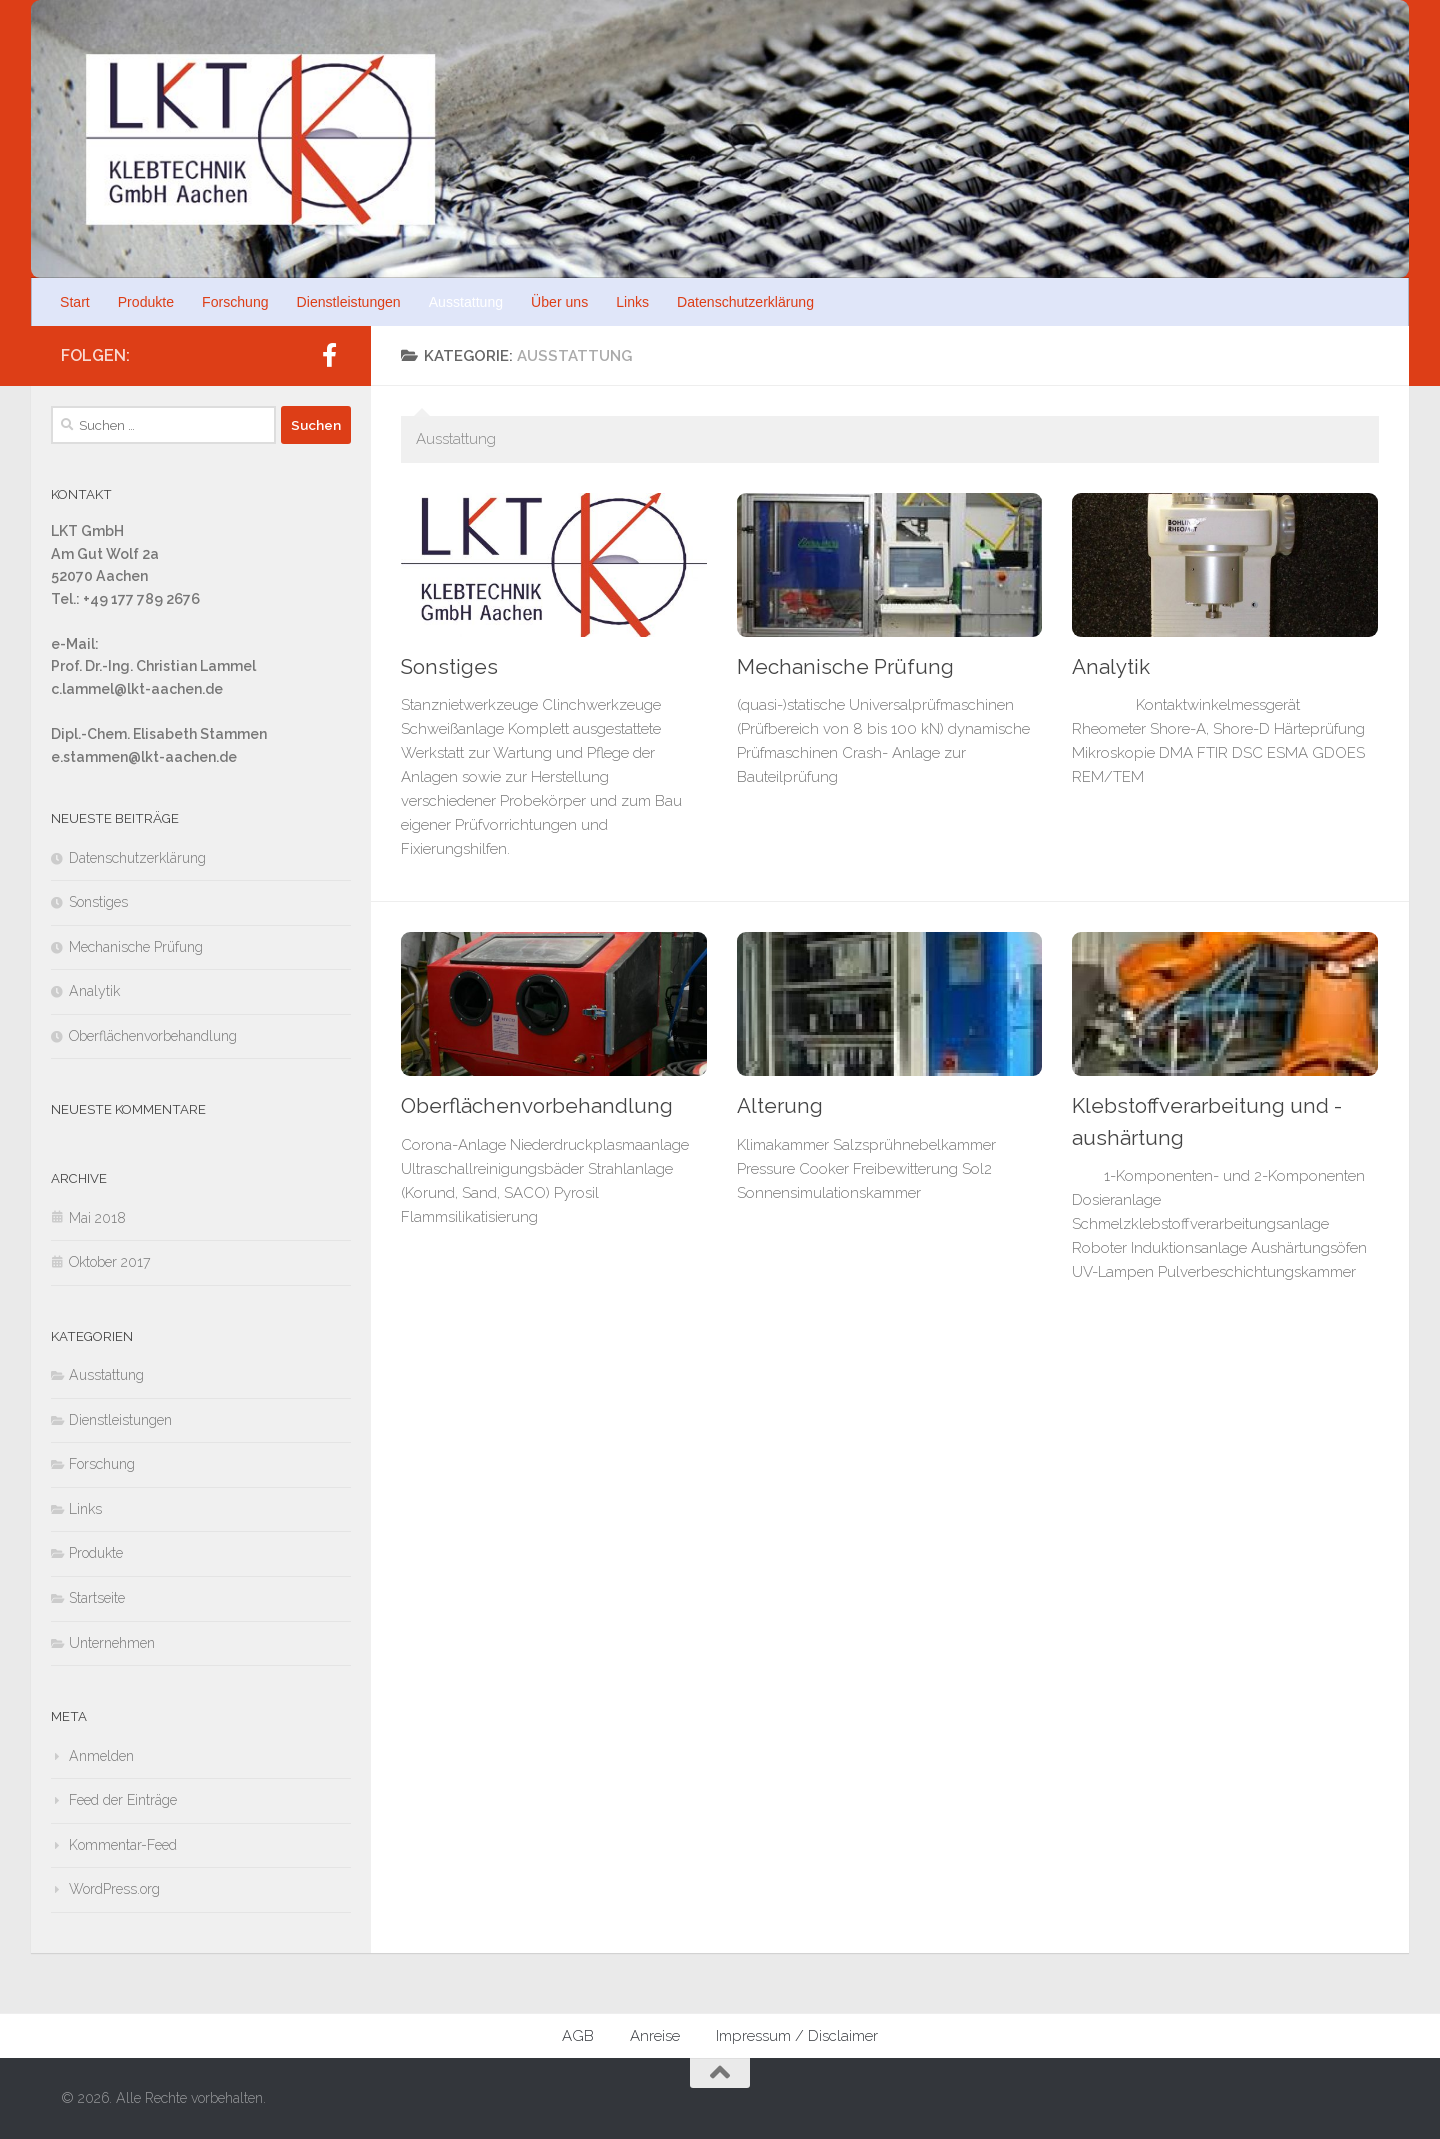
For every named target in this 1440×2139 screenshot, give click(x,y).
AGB (578, 2036)
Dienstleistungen (349, 302)
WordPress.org (114, 1889)
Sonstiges (449, 667)
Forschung (235, 302)
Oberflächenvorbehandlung (537, 1106)
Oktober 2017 (110, 1262)
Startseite (97, 1598)
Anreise (655, 2036)
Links (632, 302)
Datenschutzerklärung (745, 302)
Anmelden (101, 1756)
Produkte (146, 302)
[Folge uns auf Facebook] (329, 355)
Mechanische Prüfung (845, 667)
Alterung (780, 1106)
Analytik (1111, 667)
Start (75, 302)
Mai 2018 (97, 1218)
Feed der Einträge (123, 1800)
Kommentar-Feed (123, 1845)
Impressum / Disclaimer (797, 2036)
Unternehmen (112, 1643)
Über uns (559, 302)
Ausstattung (466, 302)
